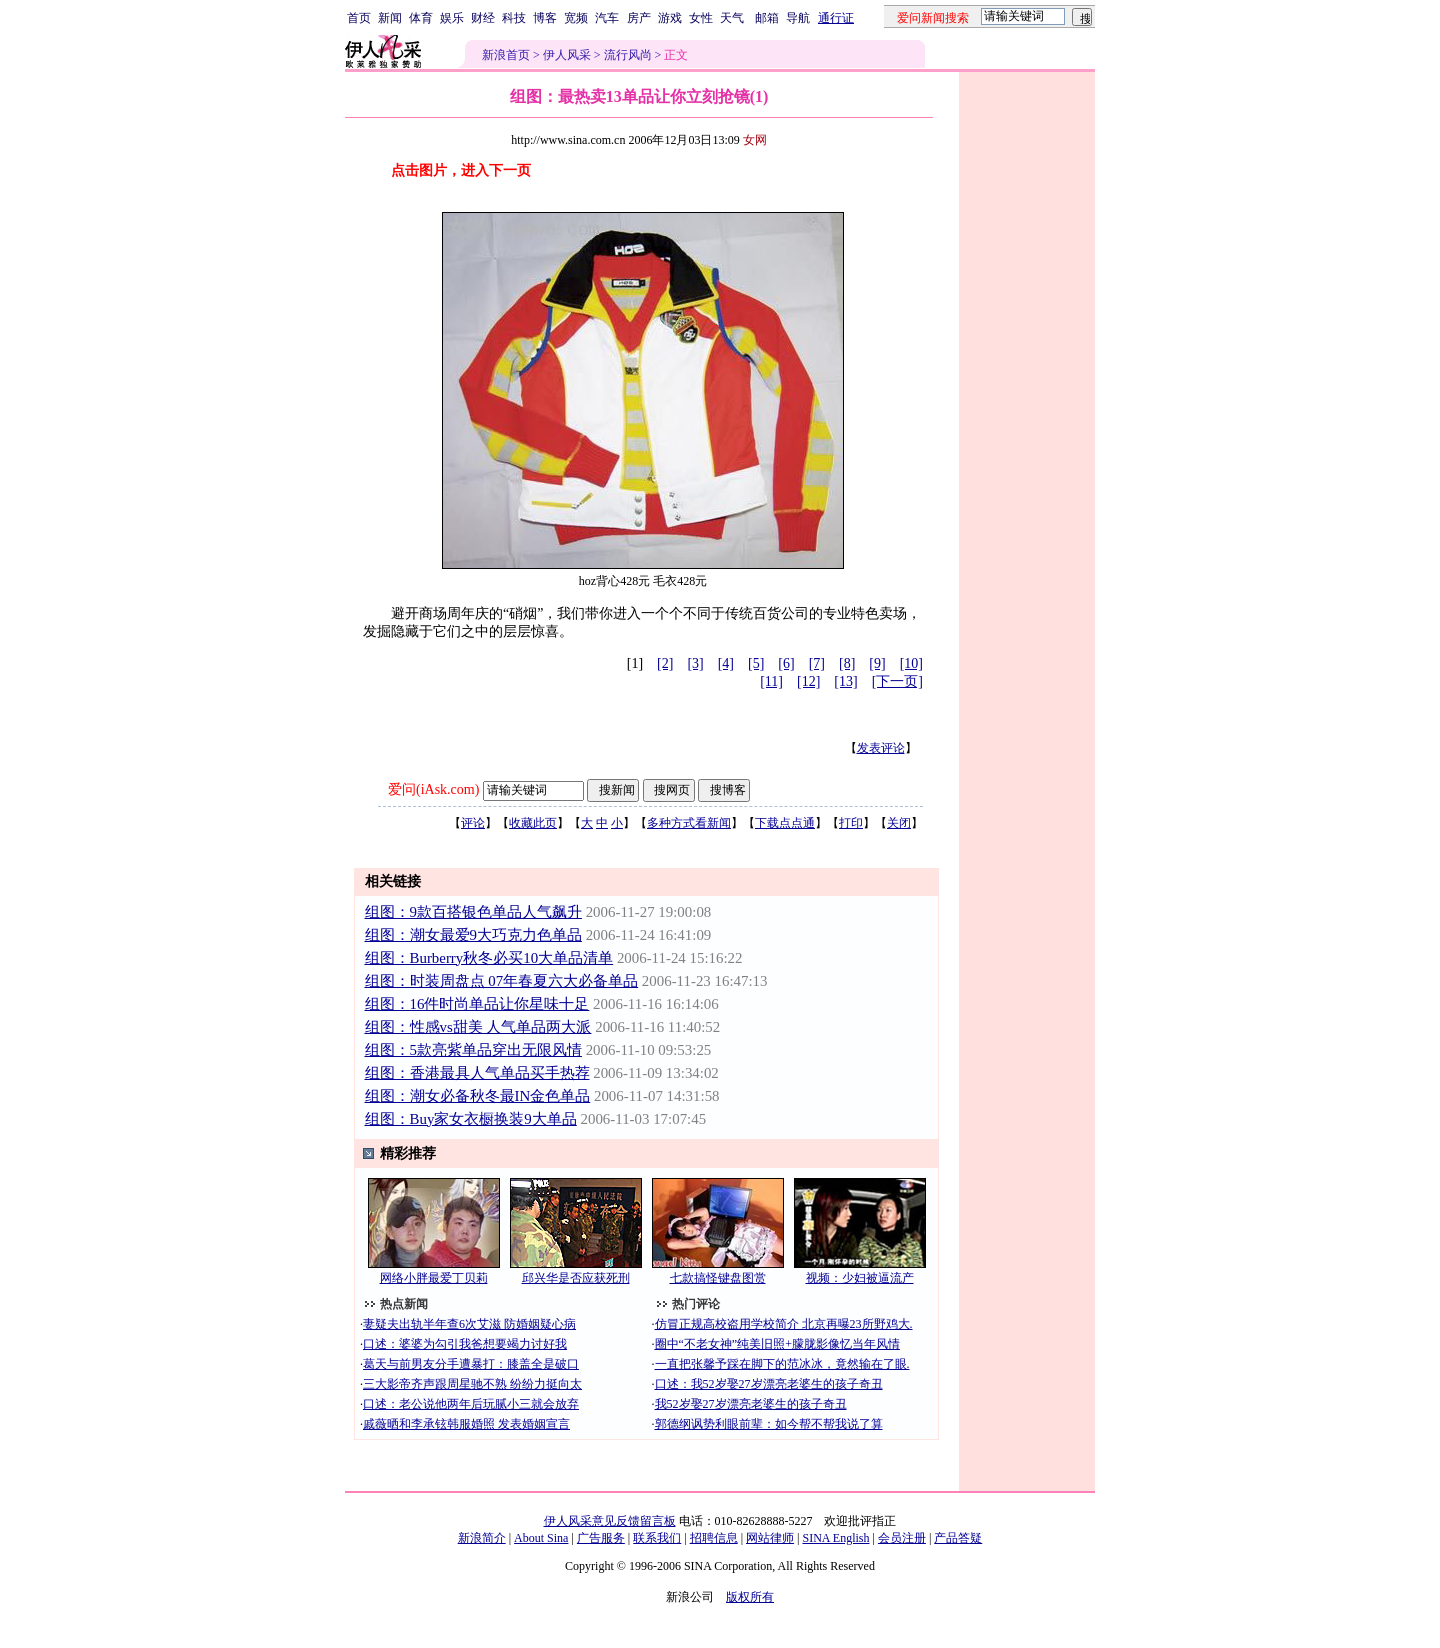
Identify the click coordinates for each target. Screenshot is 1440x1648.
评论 (473, 823)
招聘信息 (714, 1538)
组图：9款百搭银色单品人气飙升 (473, 912)
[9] (877, 663)
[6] (786, 663)
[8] (847, 663)
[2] (665, 663)
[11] (771, 681)
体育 (421, 18)
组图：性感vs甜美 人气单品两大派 (478, 1027)
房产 (639, 18)
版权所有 (750, 1597)
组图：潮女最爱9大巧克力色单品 (473, 935)
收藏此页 (533, 823)
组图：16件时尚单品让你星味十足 (477, 1004)
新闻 (390, 18)
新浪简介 (482, 1538)
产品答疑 (958, 1538)
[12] (808, 681)
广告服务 (601, 1538)
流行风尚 (628, 55)
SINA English (835, 1538)
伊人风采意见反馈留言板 (610, 1521)
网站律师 (770, 1538)
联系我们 (657, 1538)
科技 (514, 18)
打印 (851, 823)
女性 (701, 18)
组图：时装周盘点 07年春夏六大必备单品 (502, 981)
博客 (545, 18)
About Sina (541, 1538)
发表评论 (881, 748)
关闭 (899, 823)
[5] (756, 663)
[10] (911, 663)
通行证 (836, 18)
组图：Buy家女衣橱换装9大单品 (471, 1119)
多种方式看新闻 (689, 823)
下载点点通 (785, 823)
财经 (483, 18)
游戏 (670, 18)
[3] (695, 663)
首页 (359, 18)
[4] (726, 663)
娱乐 (452, 18)
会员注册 (902, 1538)
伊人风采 (567, 55)
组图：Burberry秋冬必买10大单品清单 (489, 958)
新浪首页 (506, 55)
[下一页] (897, 681)
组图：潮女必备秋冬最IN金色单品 (478, 1096)
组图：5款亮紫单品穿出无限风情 (473, 1050)
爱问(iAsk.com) (433, 789)
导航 (798, 18)
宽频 (576, 18)
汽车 (607, 18)
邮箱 (767, 18)
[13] (845, 681)
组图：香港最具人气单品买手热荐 (477, 1073)
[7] (817, 663)
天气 (732, 18)
